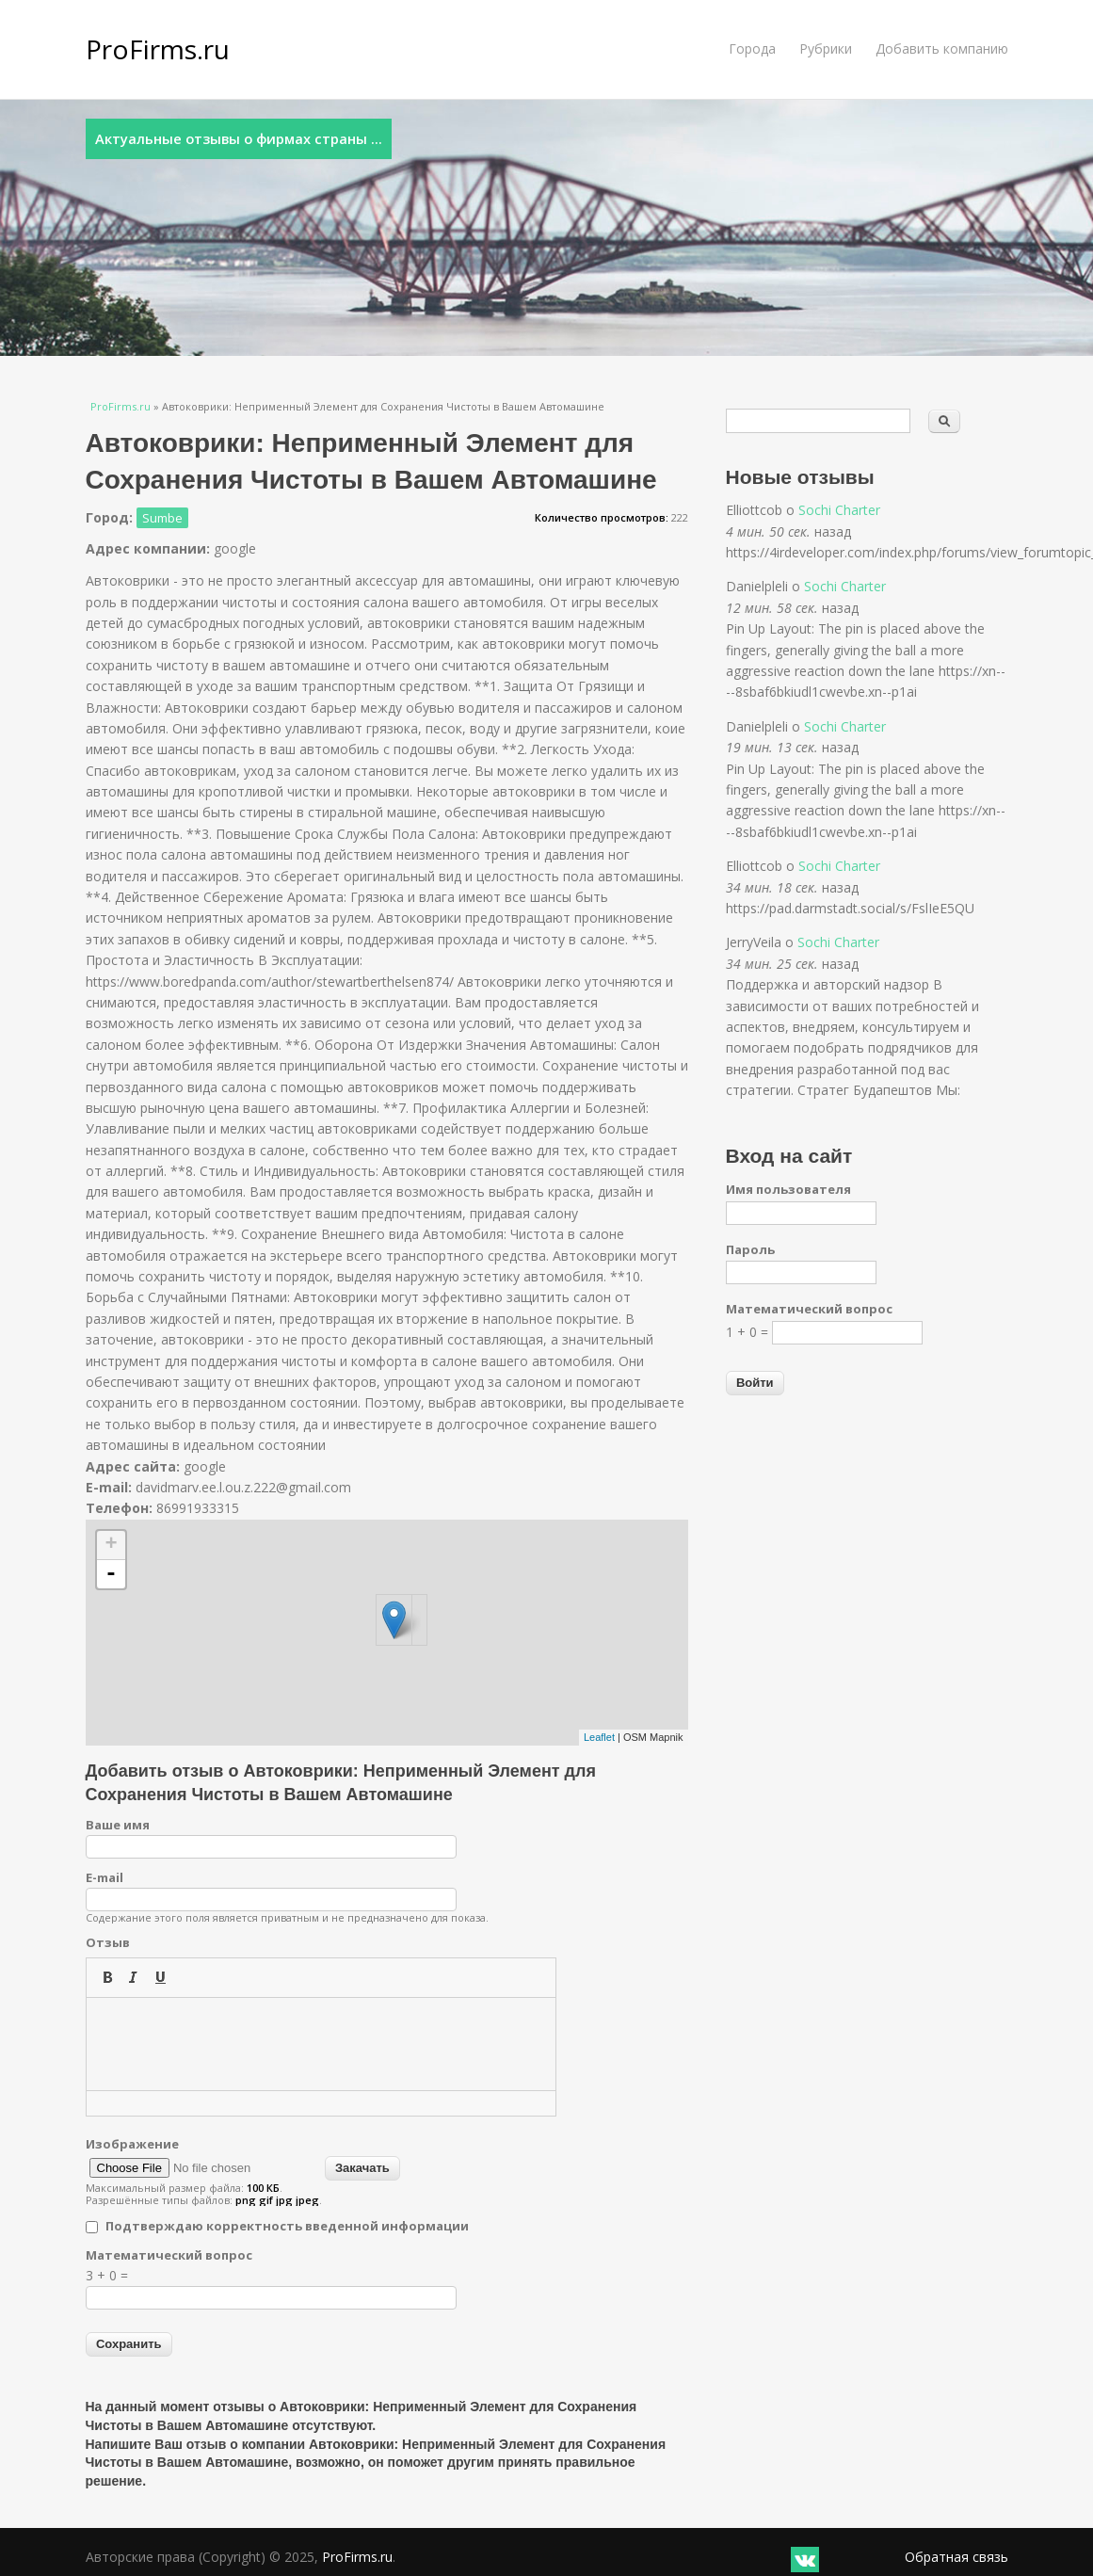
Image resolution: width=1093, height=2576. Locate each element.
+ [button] (110, 1545)
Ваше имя (118, 1824)
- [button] (111, 1574)
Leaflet (599, 1737)
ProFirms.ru (158, 49)
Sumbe (162, 517)
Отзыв (108, 1942)
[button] (107, 1977)
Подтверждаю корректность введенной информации (287, 2225)
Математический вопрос (169, 2254)
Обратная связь (956, 2557)
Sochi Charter (839, 510)
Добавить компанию (942, 48)
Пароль (750, 1249)
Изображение (132, 2143)
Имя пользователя (788, 1189)
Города (752, 48)
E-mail (104, 1877)
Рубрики (825, 48)
